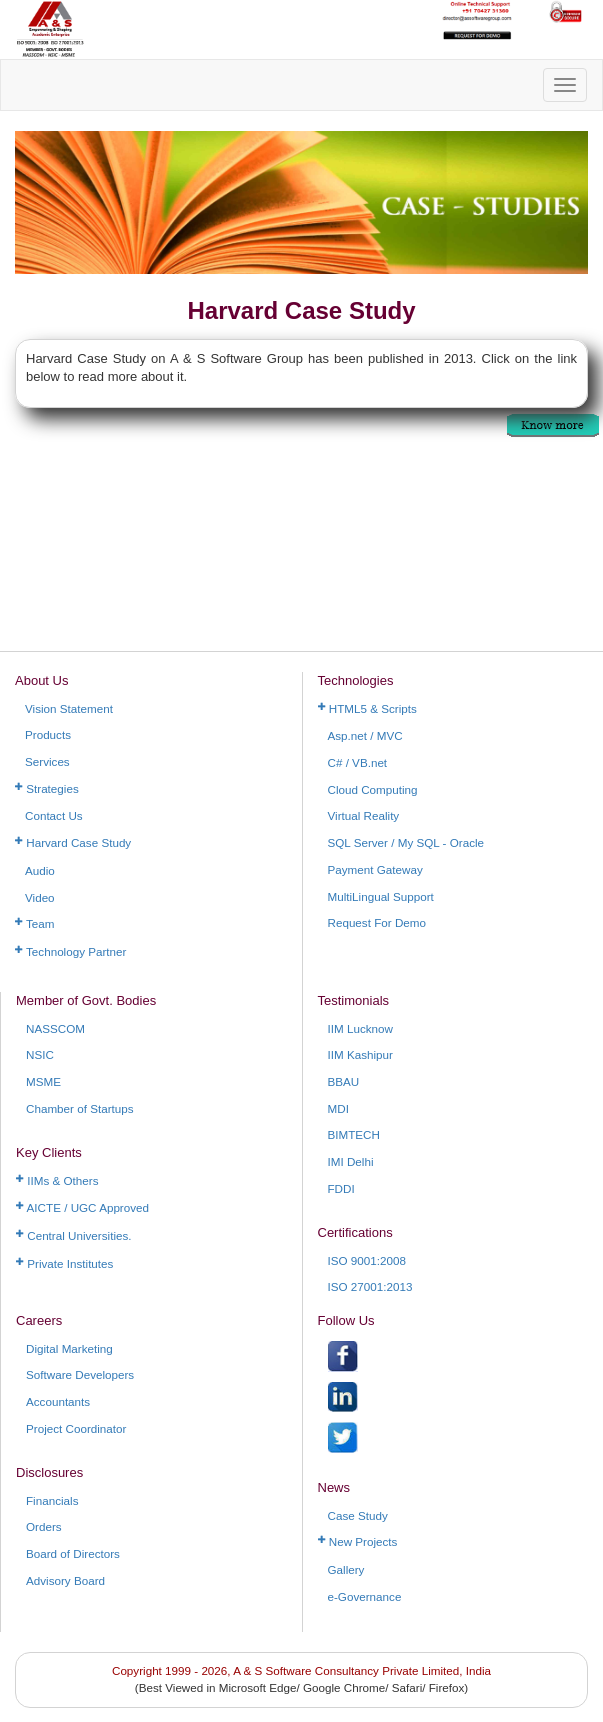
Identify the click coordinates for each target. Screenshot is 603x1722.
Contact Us (54, 815)
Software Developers (80, 1374)
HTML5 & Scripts (367, 708)
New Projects (358, 1541)
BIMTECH (354, 1134)
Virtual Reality (364, 815)
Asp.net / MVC (365, 735)
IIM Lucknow (360, 1028)
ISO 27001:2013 (370, 1286)
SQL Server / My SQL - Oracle (406, 842)
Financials (52, 1500)
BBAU (344, 1081)
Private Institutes (64, 1263)
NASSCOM (55, 1028)
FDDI (341, 1188)
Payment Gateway (375, 869)
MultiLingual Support (381, 896)
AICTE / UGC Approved (82, 1207)
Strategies (47, 788)
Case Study (358, 1515)
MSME (43, 1081)
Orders (44, 1526)
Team (35, 923)
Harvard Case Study (73, 842)
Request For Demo (377, 922)
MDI (338, 1108)
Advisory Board (65, 1580)
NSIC (40, 1054)
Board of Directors (73, 1553)
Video (40, 897)
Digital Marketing (69, 1348)
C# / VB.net (358, 762)
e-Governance (365, 1596)
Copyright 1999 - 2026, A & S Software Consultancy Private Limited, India (301, 1670)
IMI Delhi (351, 1161)
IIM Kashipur (360, 1054)
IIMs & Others (57, 1180)
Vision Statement (69, 708)
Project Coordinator (76, 1428)
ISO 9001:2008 (367, 1260)
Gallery (346, 1569)
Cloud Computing (373, 789)
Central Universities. (74, 1235)
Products (48, 734)
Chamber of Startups (80, 1108)
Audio (40, 870)
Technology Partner (70, 951)
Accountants (58, 1401)
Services (47, 761)
